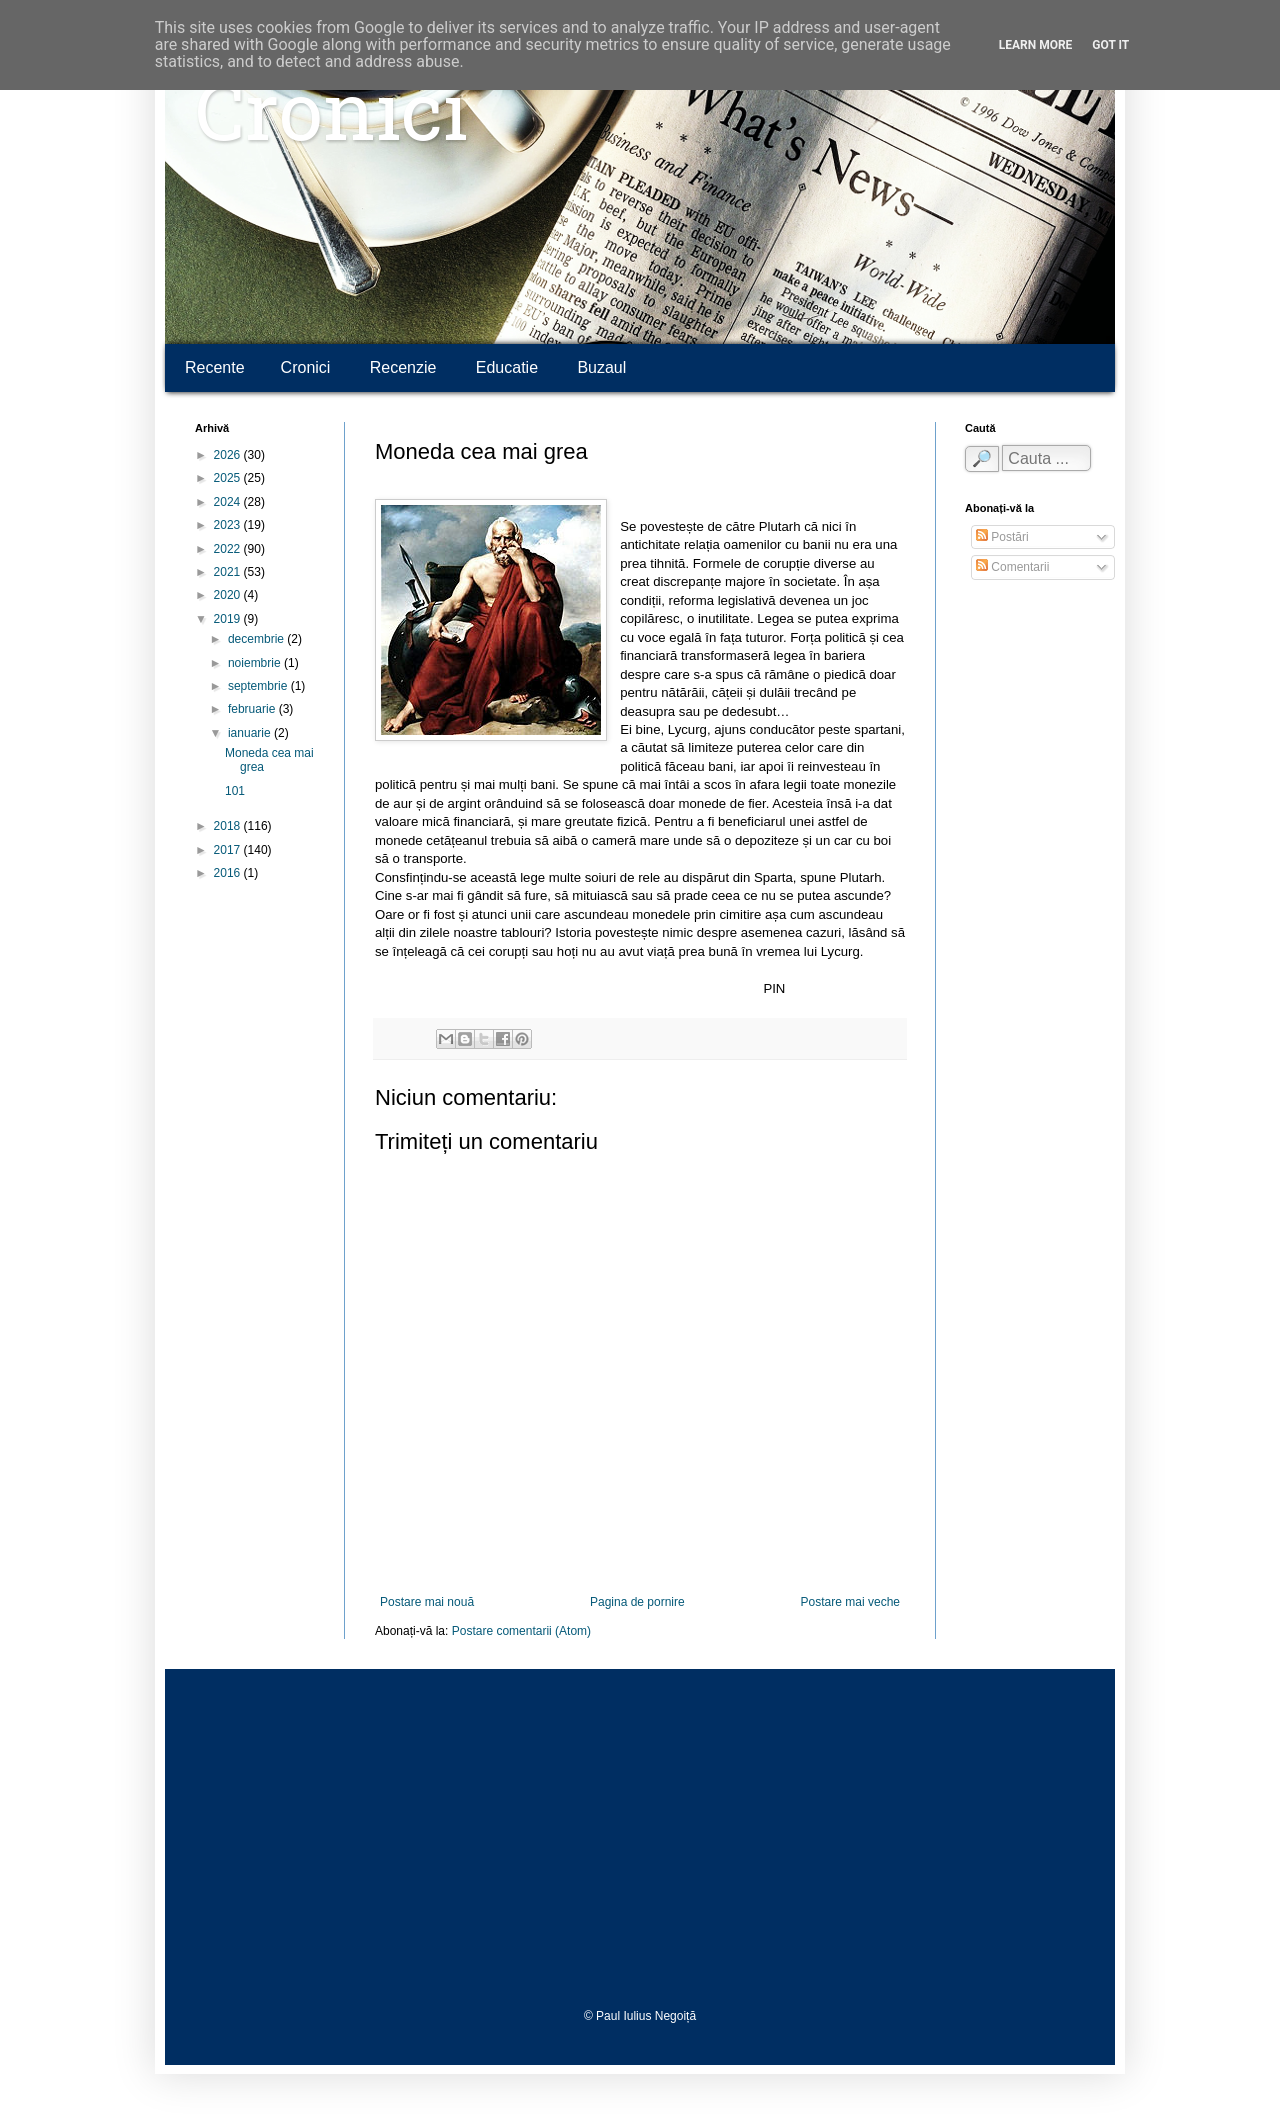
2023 (229, 525)
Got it (1110, 45)
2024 (229, 502)
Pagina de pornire (637, 1602)
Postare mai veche (850, 1602)
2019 (229, 619)
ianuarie (251, 733)
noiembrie (256, 663)
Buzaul (601, 367)
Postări (1002, 537)
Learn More (1036, 45)
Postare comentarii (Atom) (521, 1631)
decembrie (257, 639)
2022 (229, 549)
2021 (229, 572)
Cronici (331, 120)
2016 (229, 873)
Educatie (507, 367)
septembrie (259, 686)
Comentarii (1012, 567)
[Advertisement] (640, 1839)
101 (235, 791)
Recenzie (403, 367)
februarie (253, 709)
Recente (215, 367)
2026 (229, 455)
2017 (229, 850)
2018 (229, 826)
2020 (229, 595)
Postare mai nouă (427, 1602)
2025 (229, 478)
